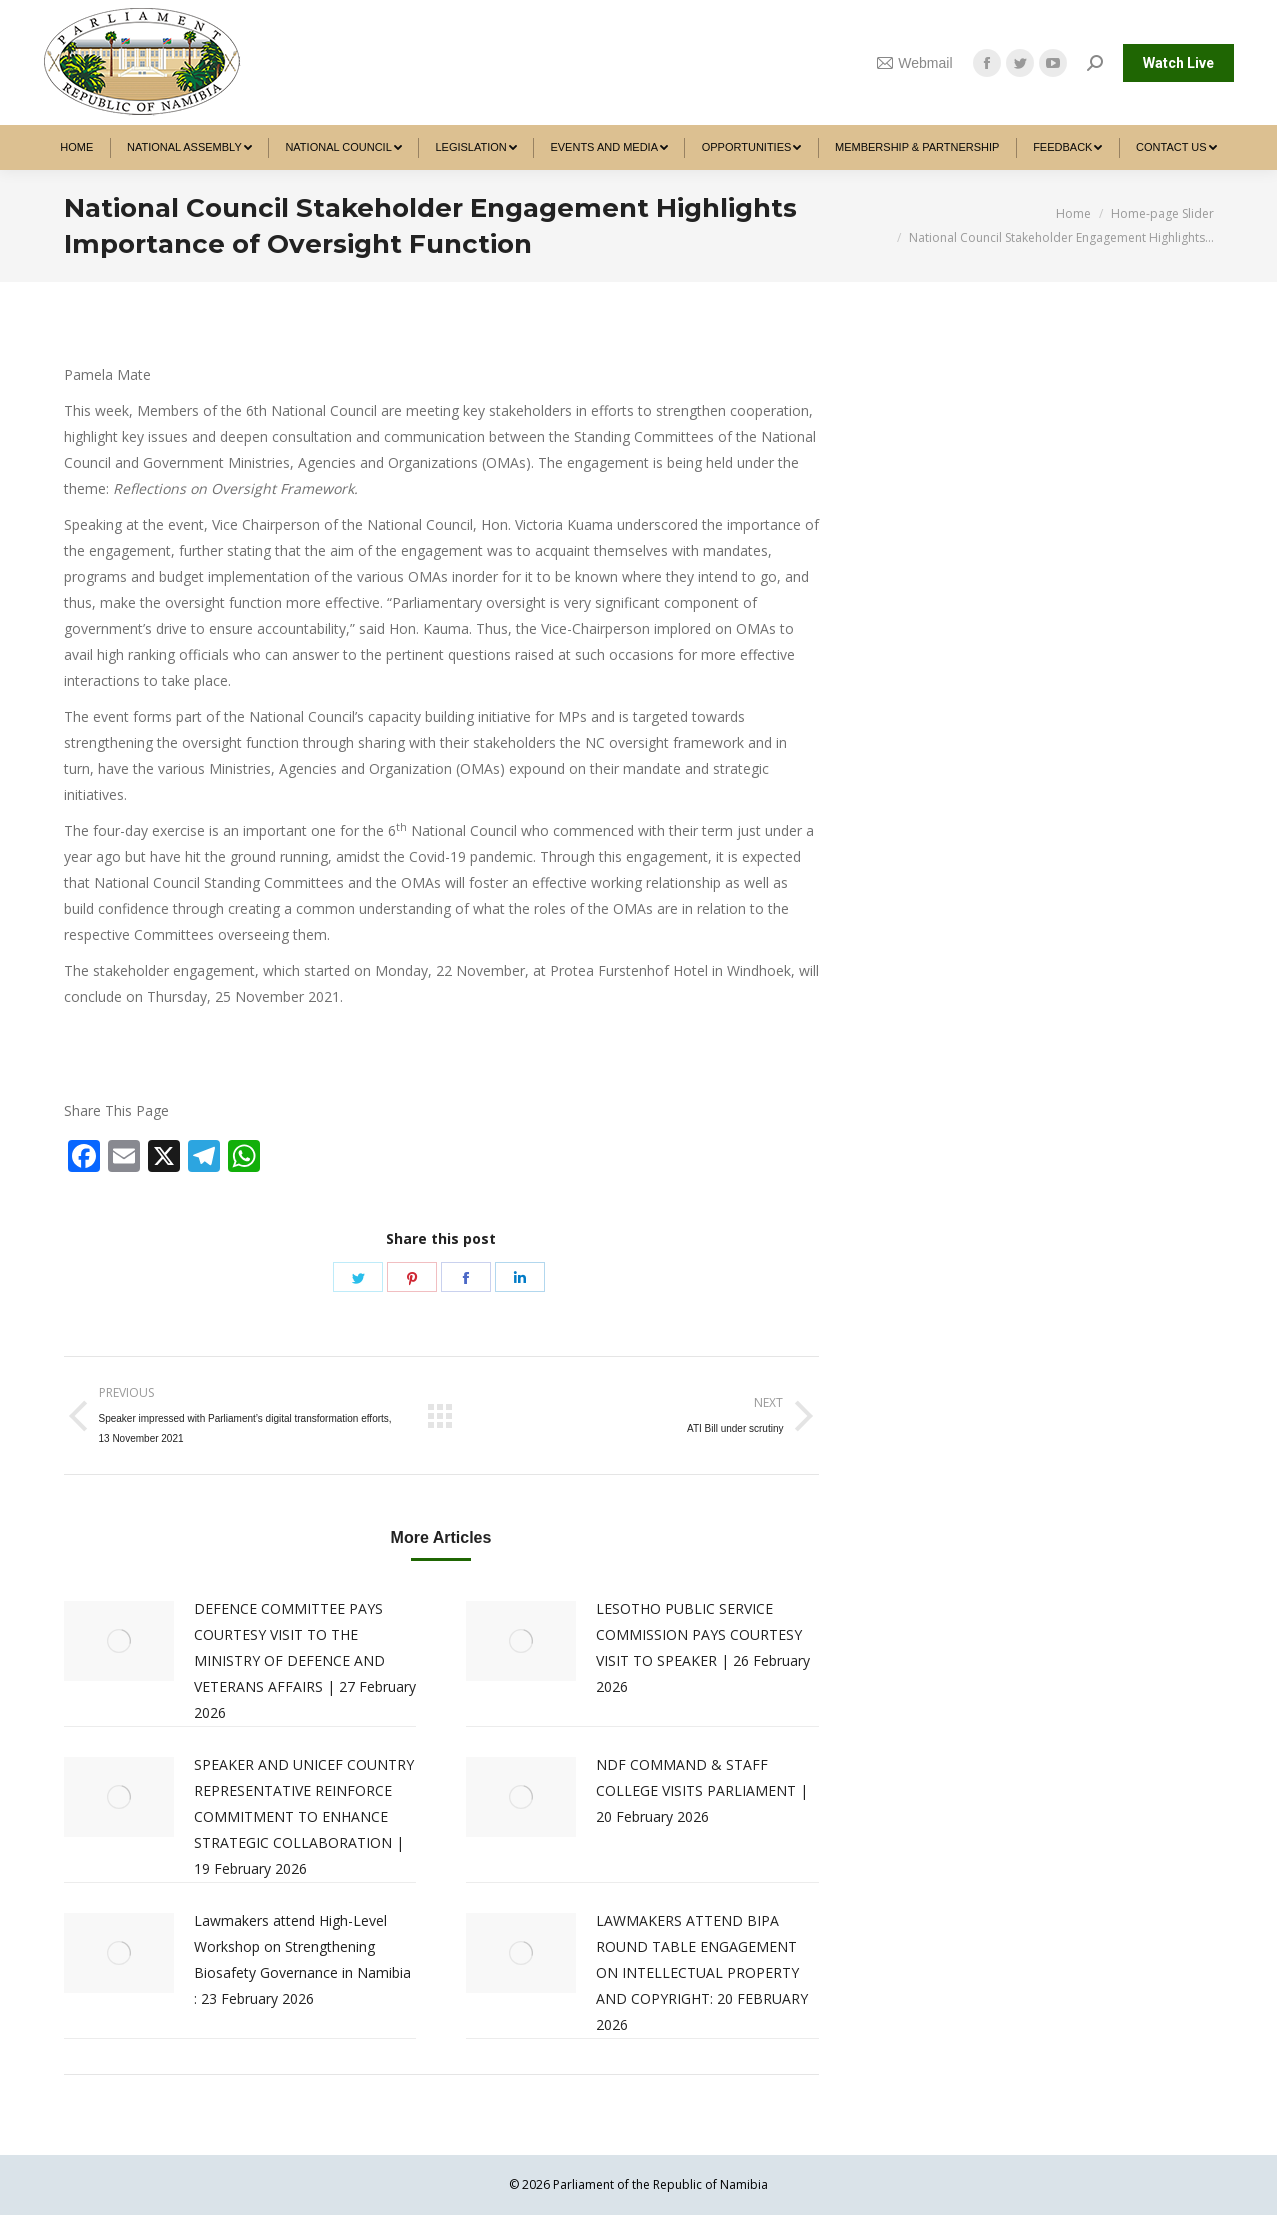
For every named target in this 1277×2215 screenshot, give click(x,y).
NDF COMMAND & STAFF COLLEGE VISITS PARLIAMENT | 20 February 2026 (702, 1790)
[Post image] (119, 1641)
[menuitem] (77, 147)
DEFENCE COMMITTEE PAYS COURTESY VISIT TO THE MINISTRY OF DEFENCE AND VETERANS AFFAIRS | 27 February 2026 (305, 1660)
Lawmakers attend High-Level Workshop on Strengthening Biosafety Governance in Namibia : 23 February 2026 (302, 1959)
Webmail (915, 63)
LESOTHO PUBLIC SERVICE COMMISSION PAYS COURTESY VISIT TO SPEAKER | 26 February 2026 (703, 1647)
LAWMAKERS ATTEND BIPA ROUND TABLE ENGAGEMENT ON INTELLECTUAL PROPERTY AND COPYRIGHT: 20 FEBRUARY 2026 (702, 1972)
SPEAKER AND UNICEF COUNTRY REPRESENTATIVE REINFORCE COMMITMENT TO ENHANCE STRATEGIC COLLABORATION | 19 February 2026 (304, 1816)
